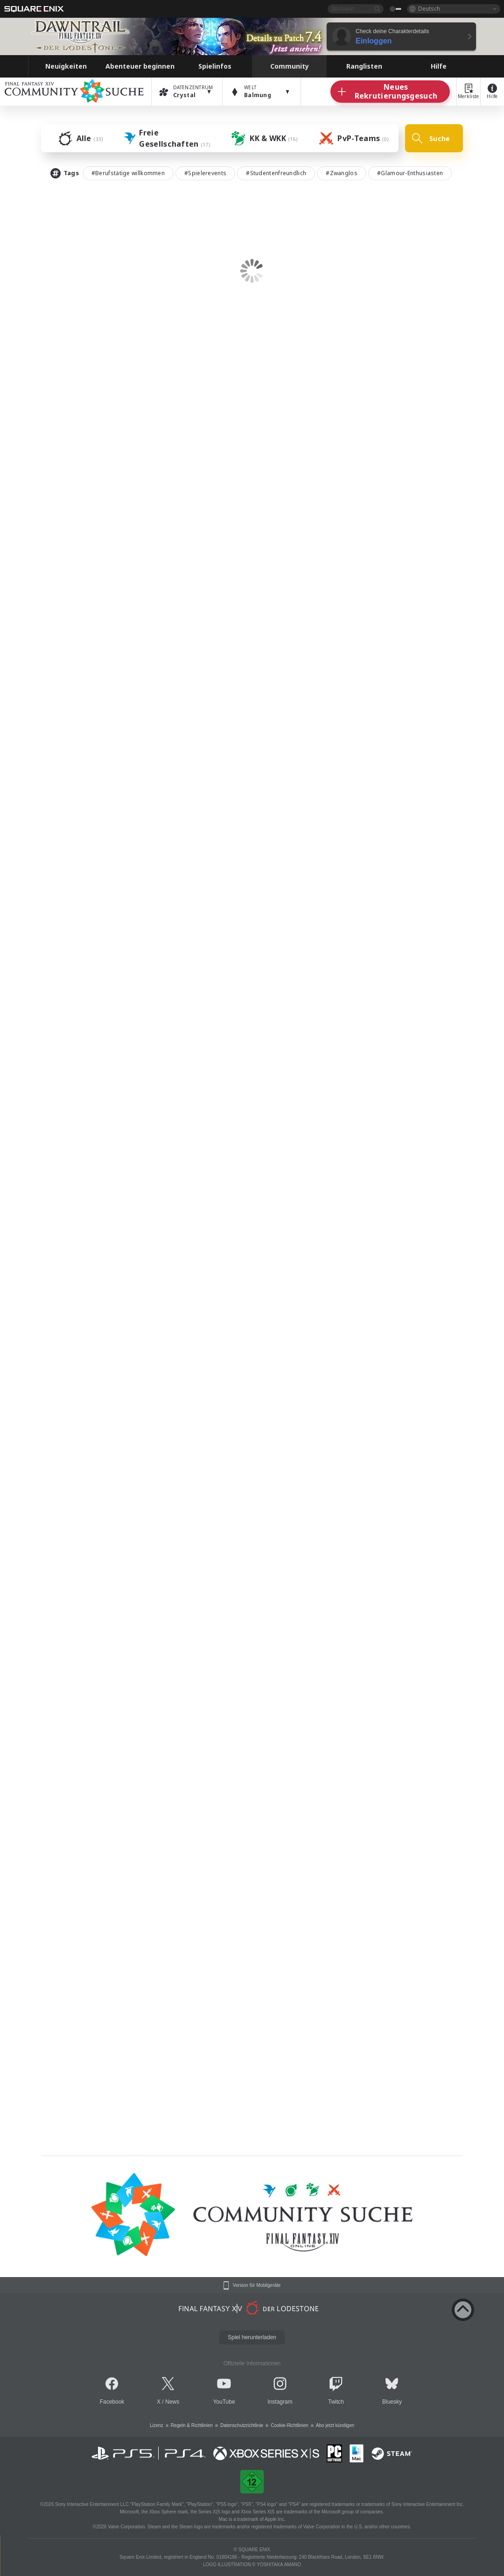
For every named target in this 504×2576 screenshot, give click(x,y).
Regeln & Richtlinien (192, 2425)
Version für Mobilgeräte (257, 2285)
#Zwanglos (341, 173)
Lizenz (156, 2425)
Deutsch (429, 9)
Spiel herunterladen (252, 2337)
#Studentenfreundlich (276, 173)
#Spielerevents (205, 173)
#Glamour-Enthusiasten (410, 173)
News (172, 2402)
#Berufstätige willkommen (128, 173)
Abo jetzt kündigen (335, 2425)
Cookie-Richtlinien (289, 2425)
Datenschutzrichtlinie (241, 2425)
